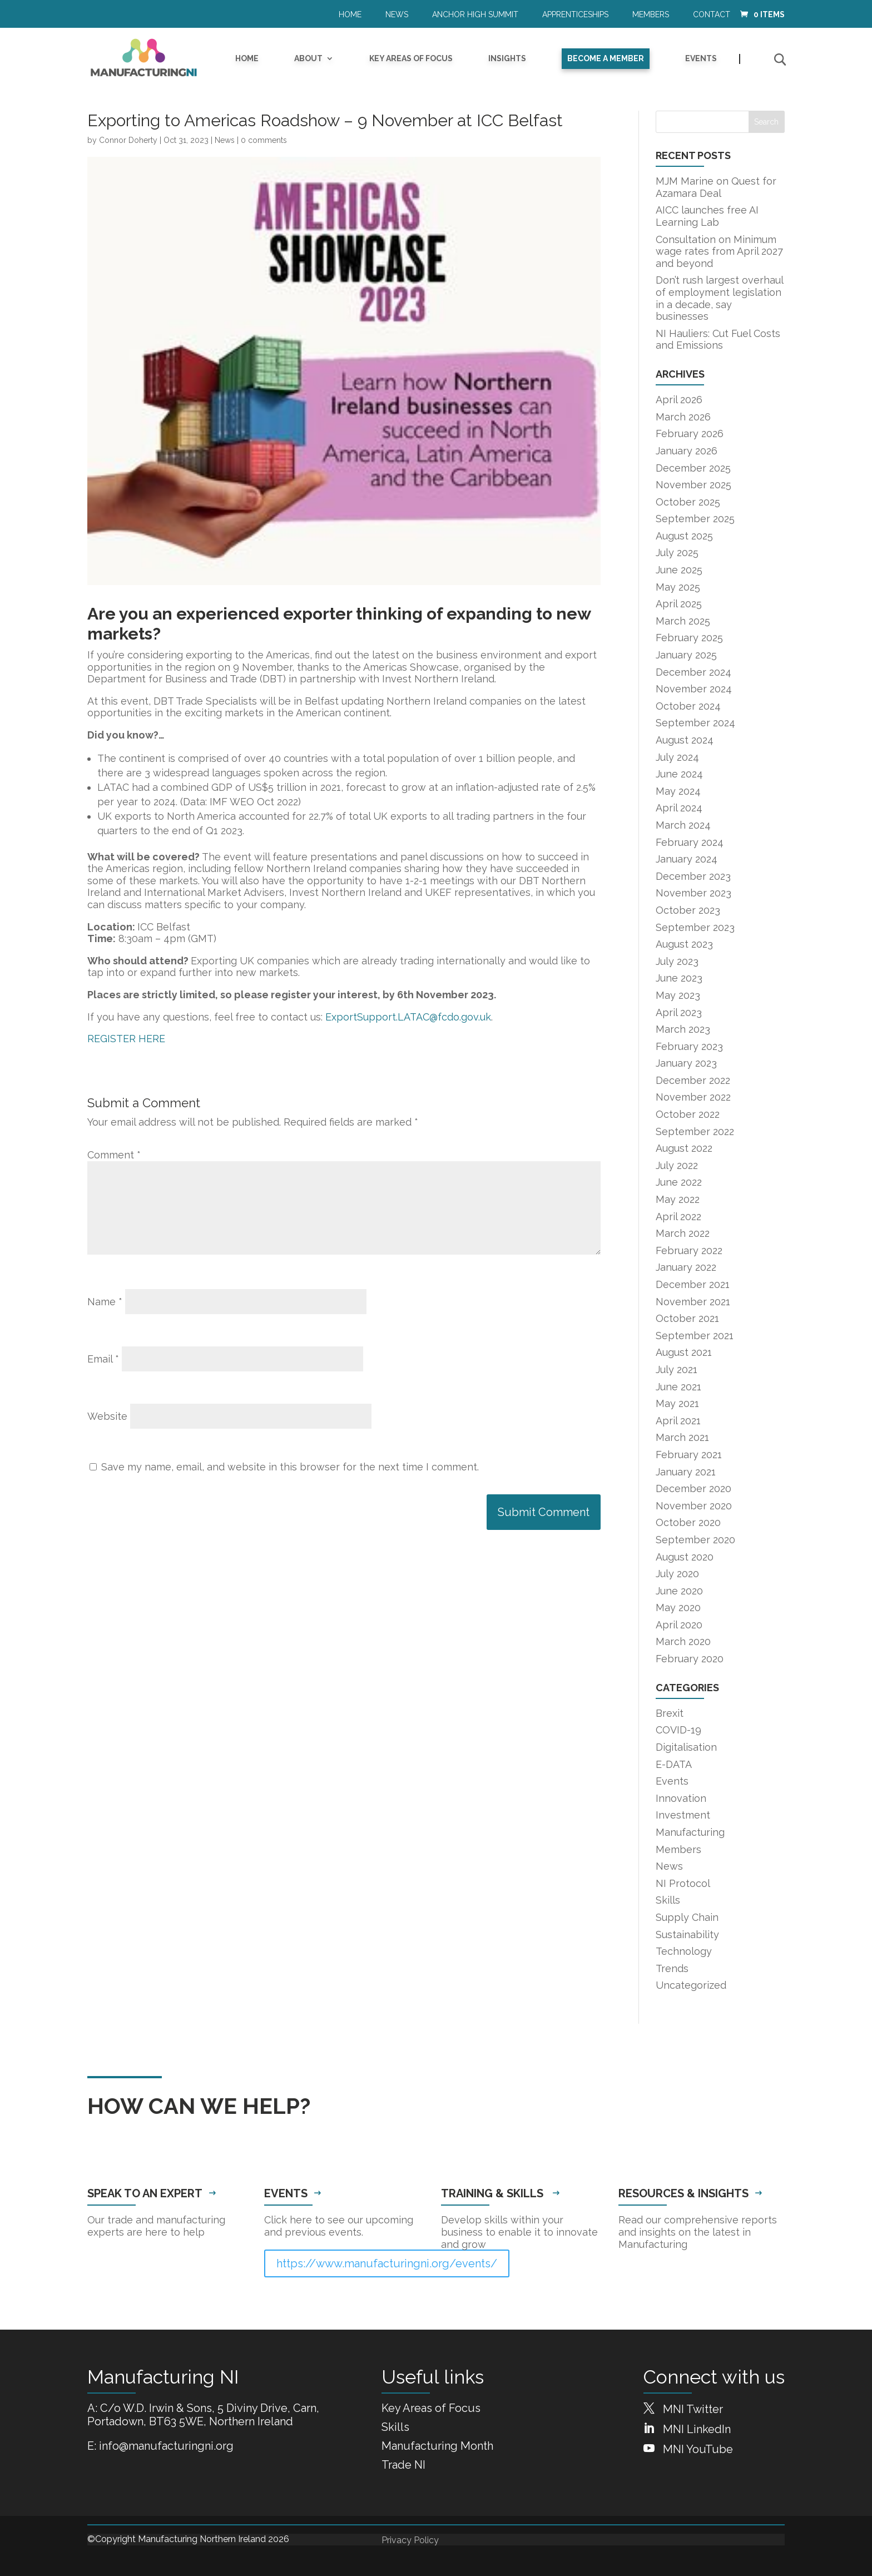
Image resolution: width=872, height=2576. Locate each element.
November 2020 (694, 1506)
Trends (672, 1968)
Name (104, 1301)
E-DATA (674, 1764)
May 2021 (677, 1403)
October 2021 (687, 1318)
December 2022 (693, 1080)
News (396, 15)
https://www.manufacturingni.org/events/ (386, 2263)
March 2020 (683, 1641)
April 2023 (679, 1012)
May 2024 (678, 791)
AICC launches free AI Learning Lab (707, 216)
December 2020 (693, 1488)
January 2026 (686, 451)
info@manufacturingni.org (166, 2446)
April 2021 (678, 1420)
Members (650, 15)
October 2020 (688, 1522)
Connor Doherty (128, 140)
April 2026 (679, 399)
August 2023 (684, 944)
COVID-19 (678, 1730)
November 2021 (693, 1301)
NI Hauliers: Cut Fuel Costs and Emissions (718, 339)
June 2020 (679, 1591)
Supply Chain (687, 1917)
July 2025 (677, 552)
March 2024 (683, 825)
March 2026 (683, 417)
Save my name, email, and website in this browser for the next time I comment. (290, 1467)
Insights (507, 59)
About (308, 59)
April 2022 (678, 1216)
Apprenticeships (575, 15)
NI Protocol (683, 1883)
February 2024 (690, 842)
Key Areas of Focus (411, 59)
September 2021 (695, 1335)
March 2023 (683, 1029)
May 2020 (678, 1607)
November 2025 (693, 485)
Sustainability (687, 1934)
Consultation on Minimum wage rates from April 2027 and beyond (719, 251)
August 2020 (685, 1557)
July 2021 (676, 1369)
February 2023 (689, 1046)
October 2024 (688, 706)
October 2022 (688, 1114)
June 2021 (678, 1387)
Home (350, 15)
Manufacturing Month (437, 2446)
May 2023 (678, 995)
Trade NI (403, 2464)
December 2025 (693, 468)
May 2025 (678, 587)
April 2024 (679, 808)
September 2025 (695, 518)
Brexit (669, 1713)
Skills (668, 1900)
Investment (683, 1815)
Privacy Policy (410, 2540)
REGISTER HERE (126, 1038)
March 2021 (682, 1437)
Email (103, 1359)
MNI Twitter (693, 2409)
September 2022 (695, 1131)
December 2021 (693, 1284)
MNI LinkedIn (697, 2429)
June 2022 (679, 1182)
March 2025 (683, 621)
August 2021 (684, 1352)
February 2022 (689, 1250)
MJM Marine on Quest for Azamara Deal (716, 187)
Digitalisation (686, 1747)
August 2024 (685, 740)
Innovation (681, 1798)
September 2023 (695, 927)
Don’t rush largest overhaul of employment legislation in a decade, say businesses (719, 298)
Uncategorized (691, 1985)
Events (701, 59)
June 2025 (679, 570)
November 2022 (693, 1097)
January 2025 (686, 655)
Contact (711, 15)
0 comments (264, 140)
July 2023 (677, 961)
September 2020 (695, 1539)
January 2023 (686, 1063)
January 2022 (686, 1267)
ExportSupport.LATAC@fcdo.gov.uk (408, 1017)
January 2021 (686, 1472)
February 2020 (690, 1659)
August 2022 (684, 1148)
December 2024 (693, 672)
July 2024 (677, 757)
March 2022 (683, 1233)
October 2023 (688, 910)
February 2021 (689, 1454)
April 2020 (679, 1625)
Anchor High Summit (475, 15)
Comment (114, 1155)
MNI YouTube (698, 2449)
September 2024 (695, 723)
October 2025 (688, 502)
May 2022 (678, 1199)
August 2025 (684, 536)
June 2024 (679, 774)
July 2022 (677, 1165)
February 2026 (690, 433)
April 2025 (679, 604)
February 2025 (689, 637)
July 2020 (677, 1573)
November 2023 (693, 893)
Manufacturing (690, 1832)
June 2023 (679, 978)
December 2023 (693, 876)
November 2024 (694, 689)
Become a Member (605, 58)
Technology (684, 1951)
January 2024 (686, 859)
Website (107, 1416)
